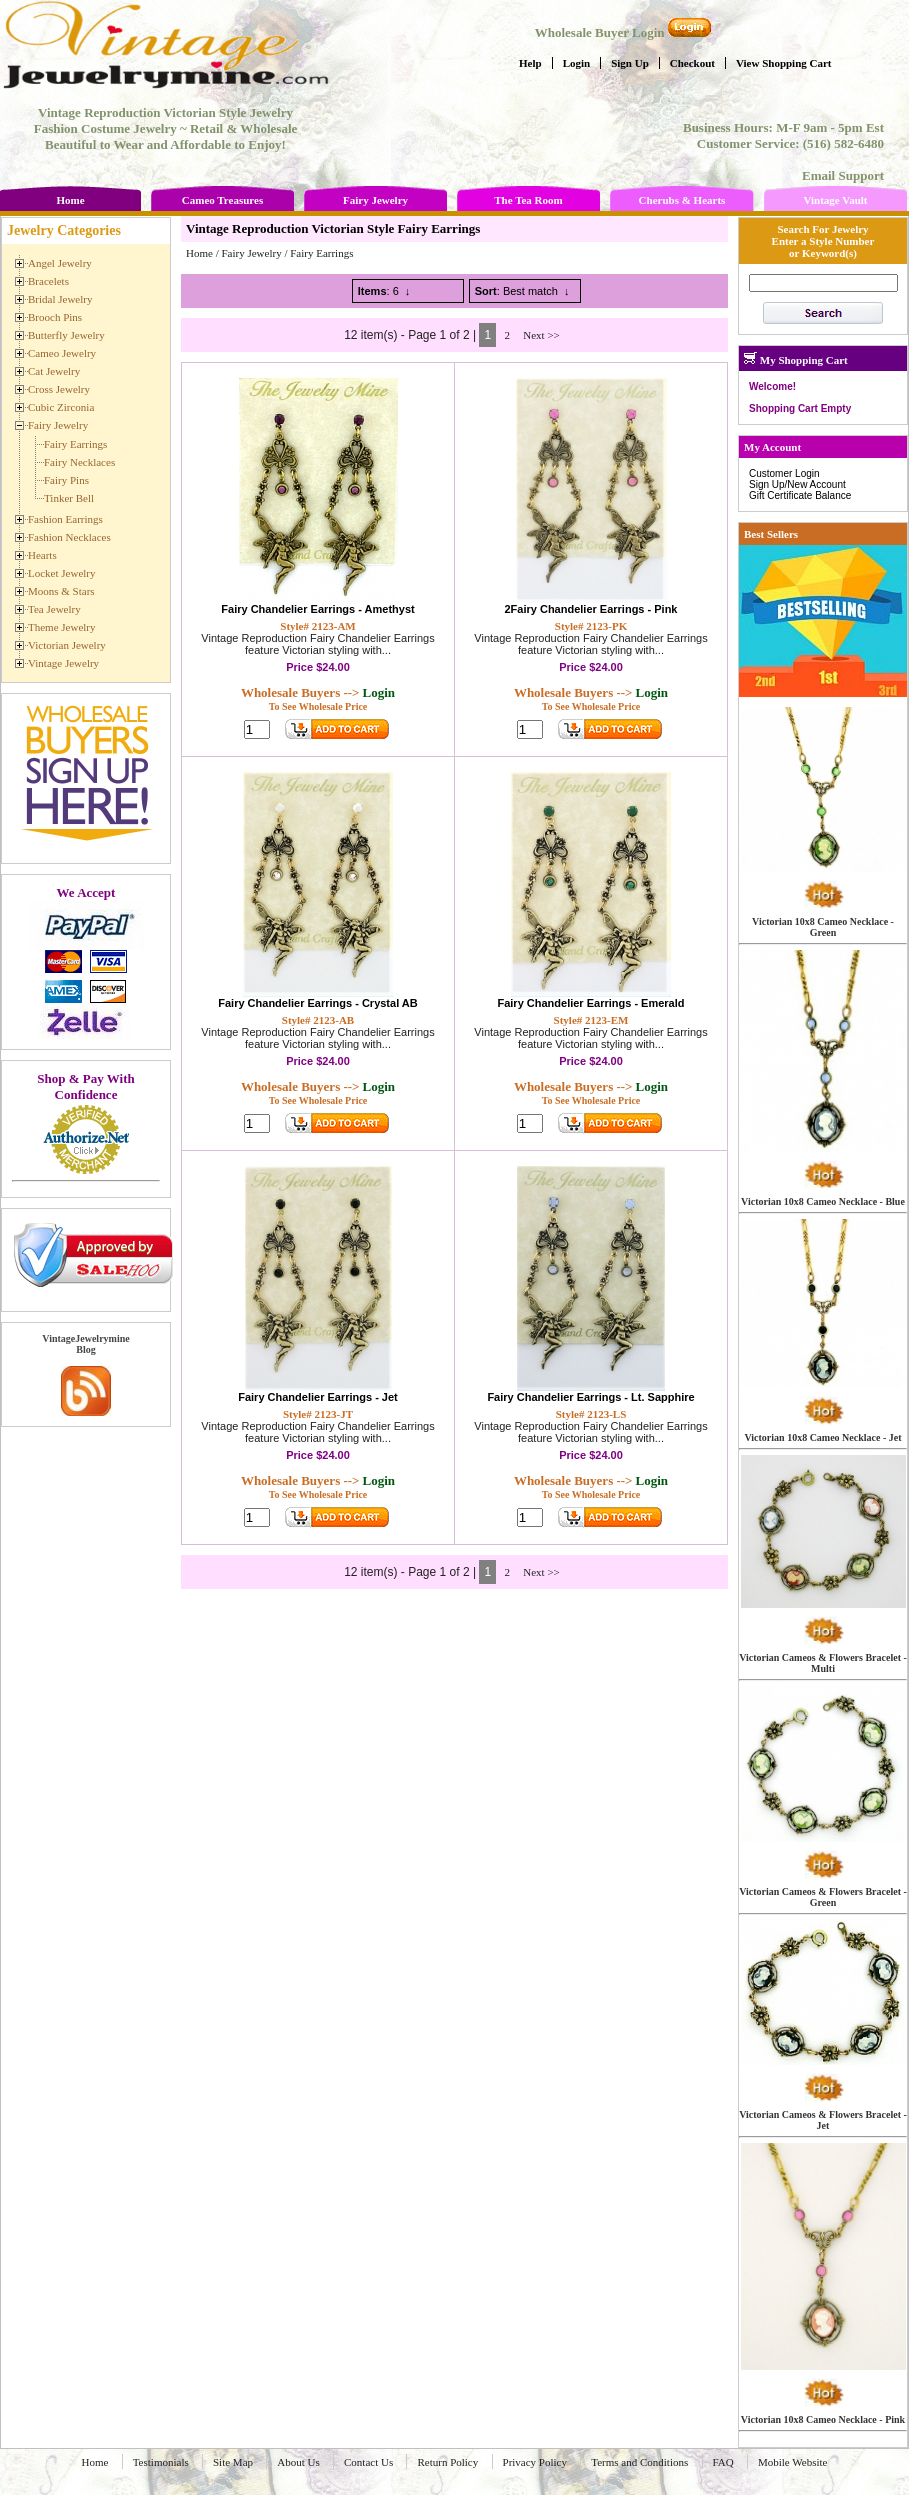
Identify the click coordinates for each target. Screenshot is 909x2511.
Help (530, 63)
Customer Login (784, 473)
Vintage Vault (835, 200)
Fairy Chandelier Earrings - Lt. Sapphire (590, 1397)
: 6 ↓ (384, 291)
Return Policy (447, 2462)
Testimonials (161, 2462)
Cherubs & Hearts (682, 200)
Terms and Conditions (639, 2462)
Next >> (541, 335)
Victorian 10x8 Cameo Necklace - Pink (823, 2419)
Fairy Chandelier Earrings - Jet (318, 1397)
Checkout (692, 63)
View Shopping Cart (784, 63)
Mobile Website (793, 2462)
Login (577, 63)
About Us (298, 2462)
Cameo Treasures (222, 200)
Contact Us (368, 2462)
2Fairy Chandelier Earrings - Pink (590, 609)
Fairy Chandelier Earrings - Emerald (590, 1003)
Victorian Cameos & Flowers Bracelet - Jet (823, 2120)
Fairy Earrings (321, 253)
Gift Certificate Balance (800, 495)
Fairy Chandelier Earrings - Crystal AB (318, 1003)
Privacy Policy (535, 2462)
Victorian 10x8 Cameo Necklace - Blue (823, 1201)
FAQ (723, 2462)
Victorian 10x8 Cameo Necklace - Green (823, 927)
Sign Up (630, 63)
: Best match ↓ (522, 291)
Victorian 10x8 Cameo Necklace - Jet (822, 1437)
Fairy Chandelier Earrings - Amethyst (317, 609)
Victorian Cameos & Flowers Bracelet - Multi (823, 1663)
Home (70, 200)
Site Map (233, 2462)
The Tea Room (528, 200)
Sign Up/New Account (797, 484)
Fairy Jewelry (375, 200)
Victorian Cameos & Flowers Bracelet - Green (823, 1897)
